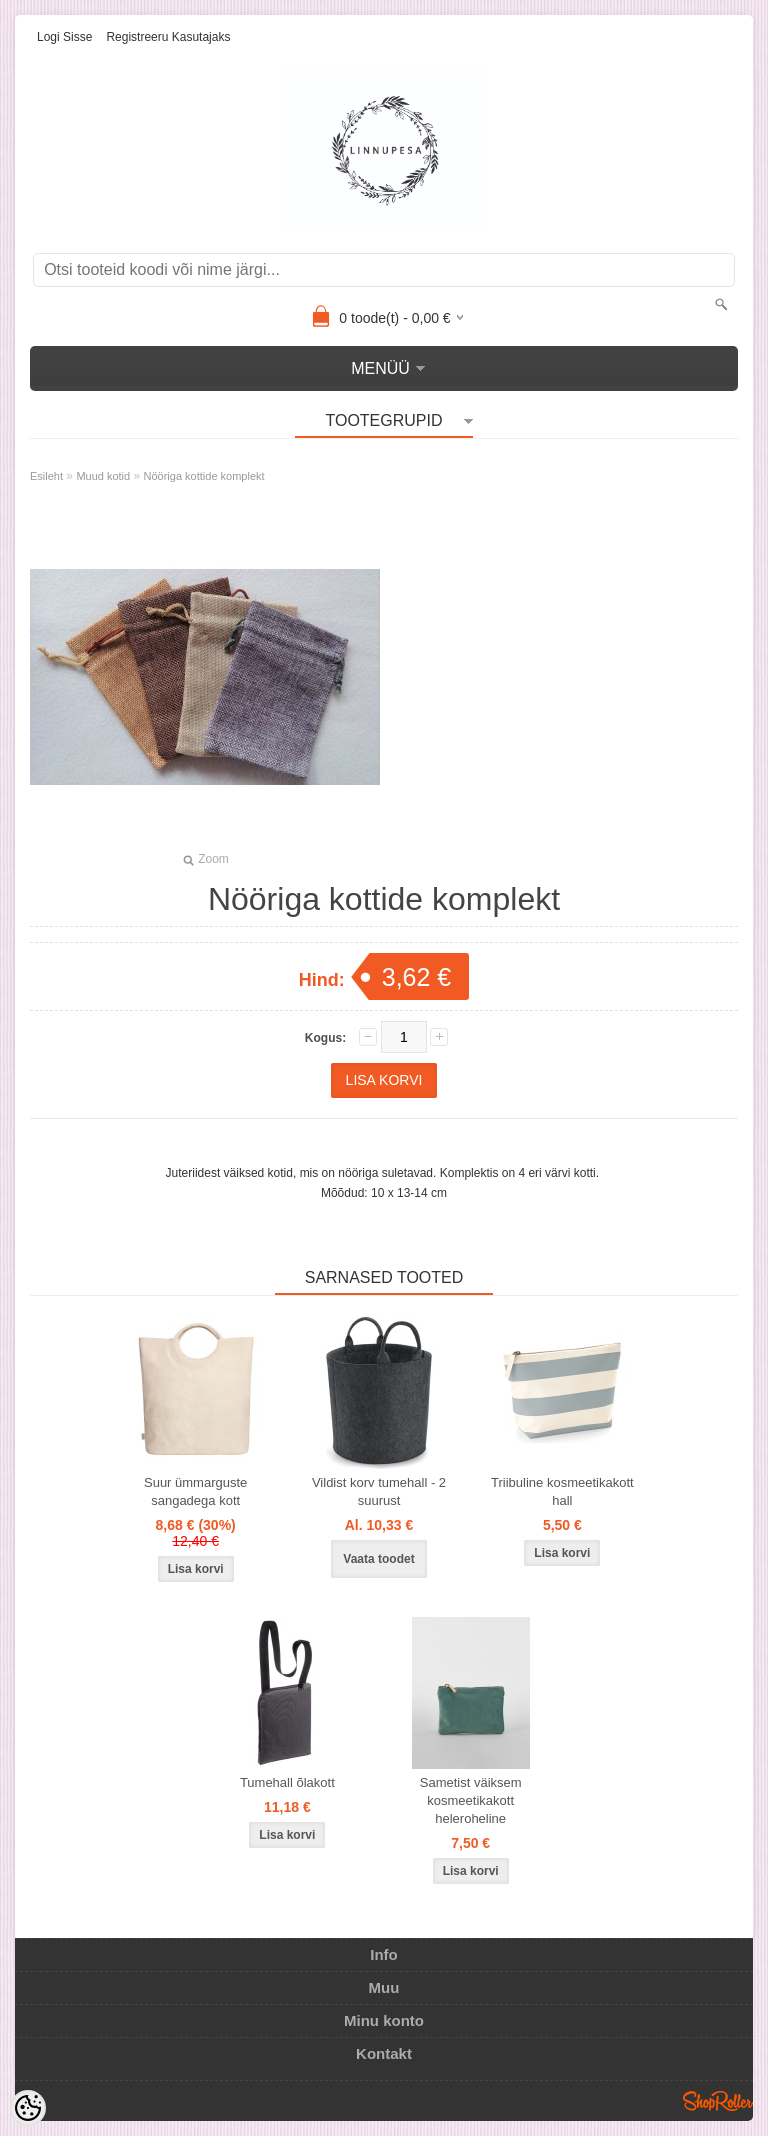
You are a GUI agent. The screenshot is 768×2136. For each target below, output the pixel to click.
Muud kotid (103, 476)
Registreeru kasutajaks (168, 37)
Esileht (46, 476)
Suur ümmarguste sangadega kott (195, 1491)
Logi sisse (64, 37)
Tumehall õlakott (287, 1782)
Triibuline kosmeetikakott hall (562, 1491)
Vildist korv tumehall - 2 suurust (379, 1491)
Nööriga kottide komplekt (204, 476)
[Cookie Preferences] (28, 2108)
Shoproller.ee (718, 2101)
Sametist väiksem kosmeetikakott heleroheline (471, 1800)
